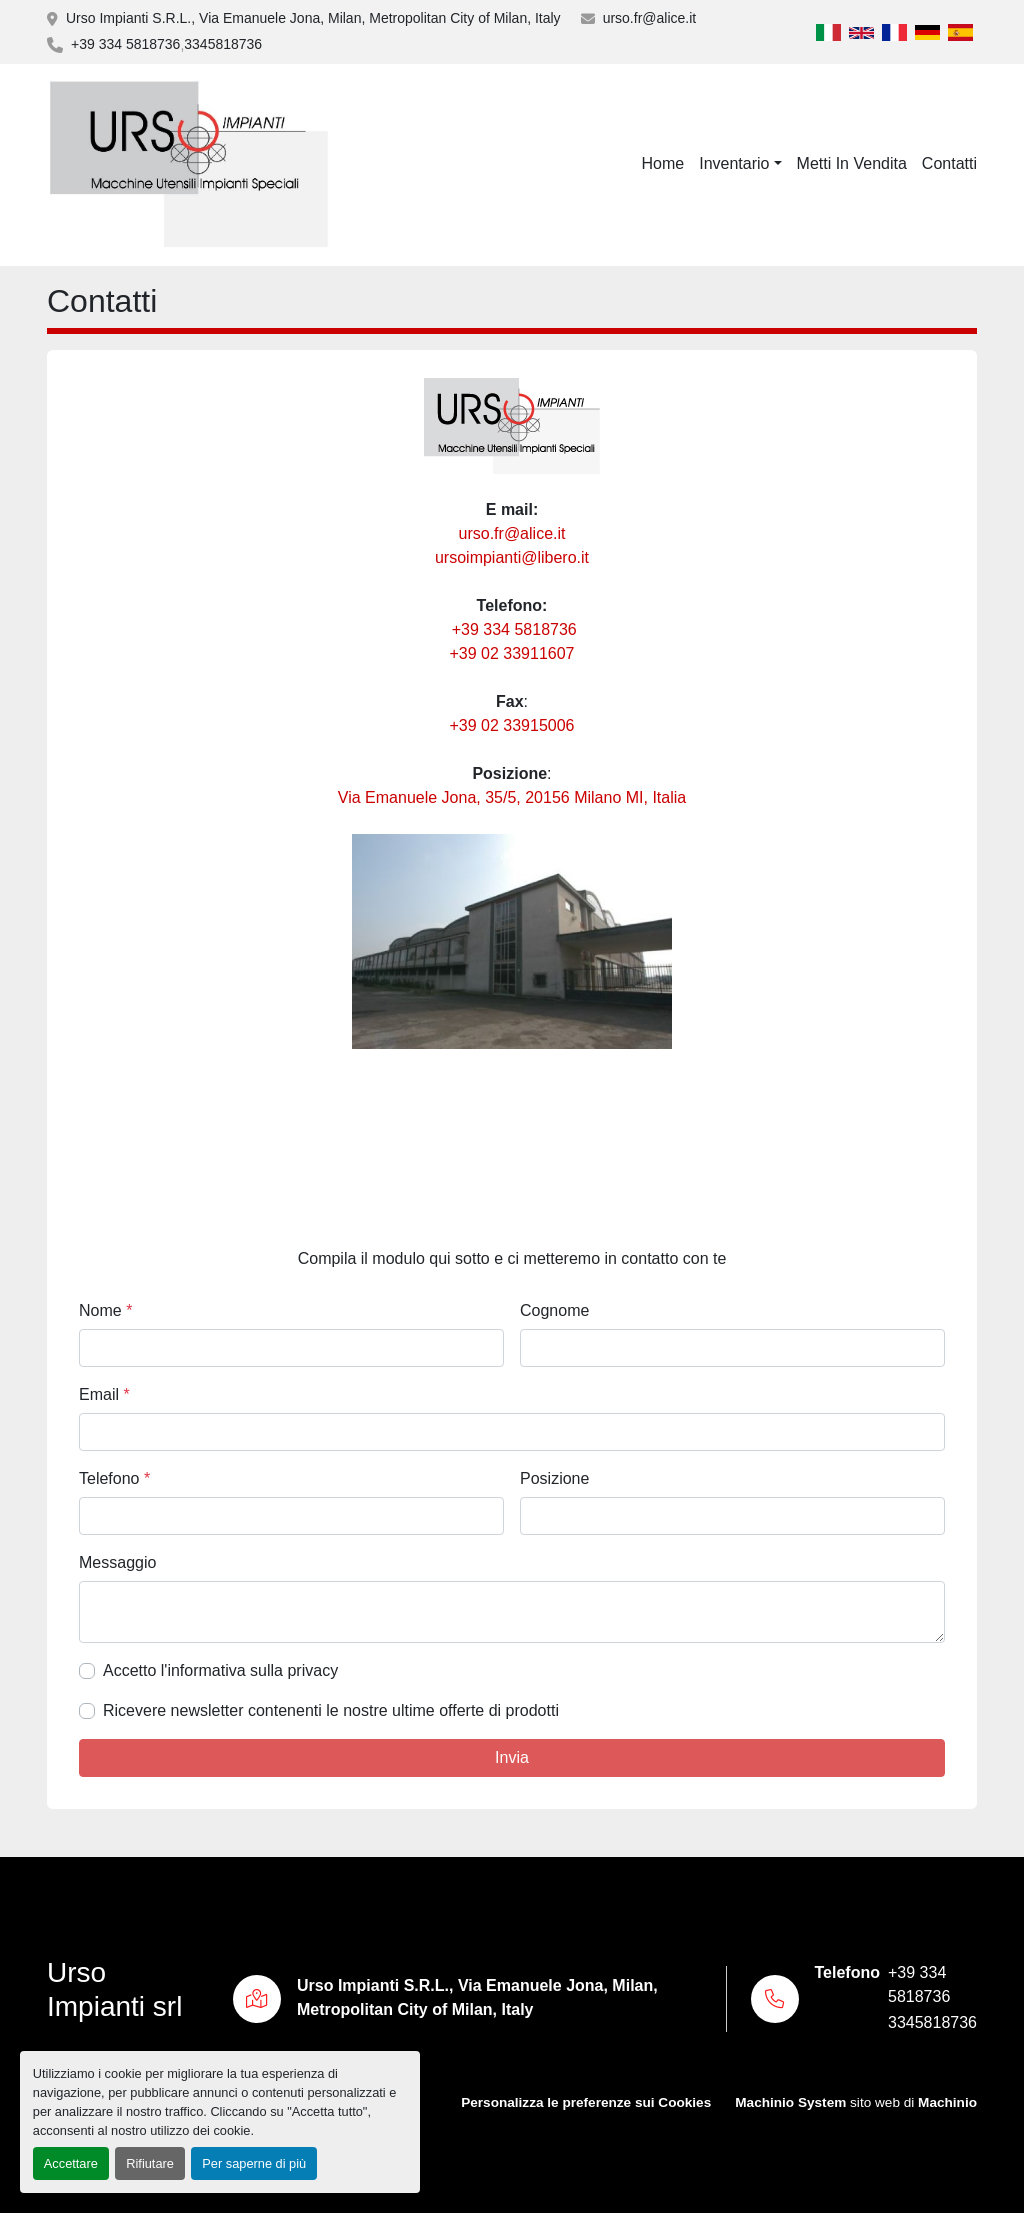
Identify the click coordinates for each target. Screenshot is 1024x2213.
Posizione (554, 1478)
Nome (105, 1310)
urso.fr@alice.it (650, 18)
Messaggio (117, 1562)
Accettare (71, 2163)
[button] (740, 164)
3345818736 (223, 44)
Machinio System (790, 2102)
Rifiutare (150, 2163)
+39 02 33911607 (511, 653)
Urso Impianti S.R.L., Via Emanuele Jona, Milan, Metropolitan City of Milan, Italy (313, 18)
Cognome (554, 1310)
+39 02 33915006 (511, 725)
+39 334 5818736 (125, 44)
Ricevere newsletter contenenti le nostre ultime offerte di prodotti (331, 1710)
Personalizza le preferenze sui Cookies (586, 2102)
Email (104, 1394)
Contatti (949, 163)
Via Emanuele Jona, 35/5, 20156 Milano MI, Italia (512, 797)
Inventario (734, 163)
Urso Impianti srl (114, 1989)
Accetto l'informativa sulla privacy (220, 1670)
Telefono (114, 1478)
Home (663, 163)
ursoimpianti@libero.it (512, 557)
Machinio (947, 2102)
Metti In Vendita (852, 163)
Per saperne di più (254, 2163)
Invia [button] (512, 1757)
